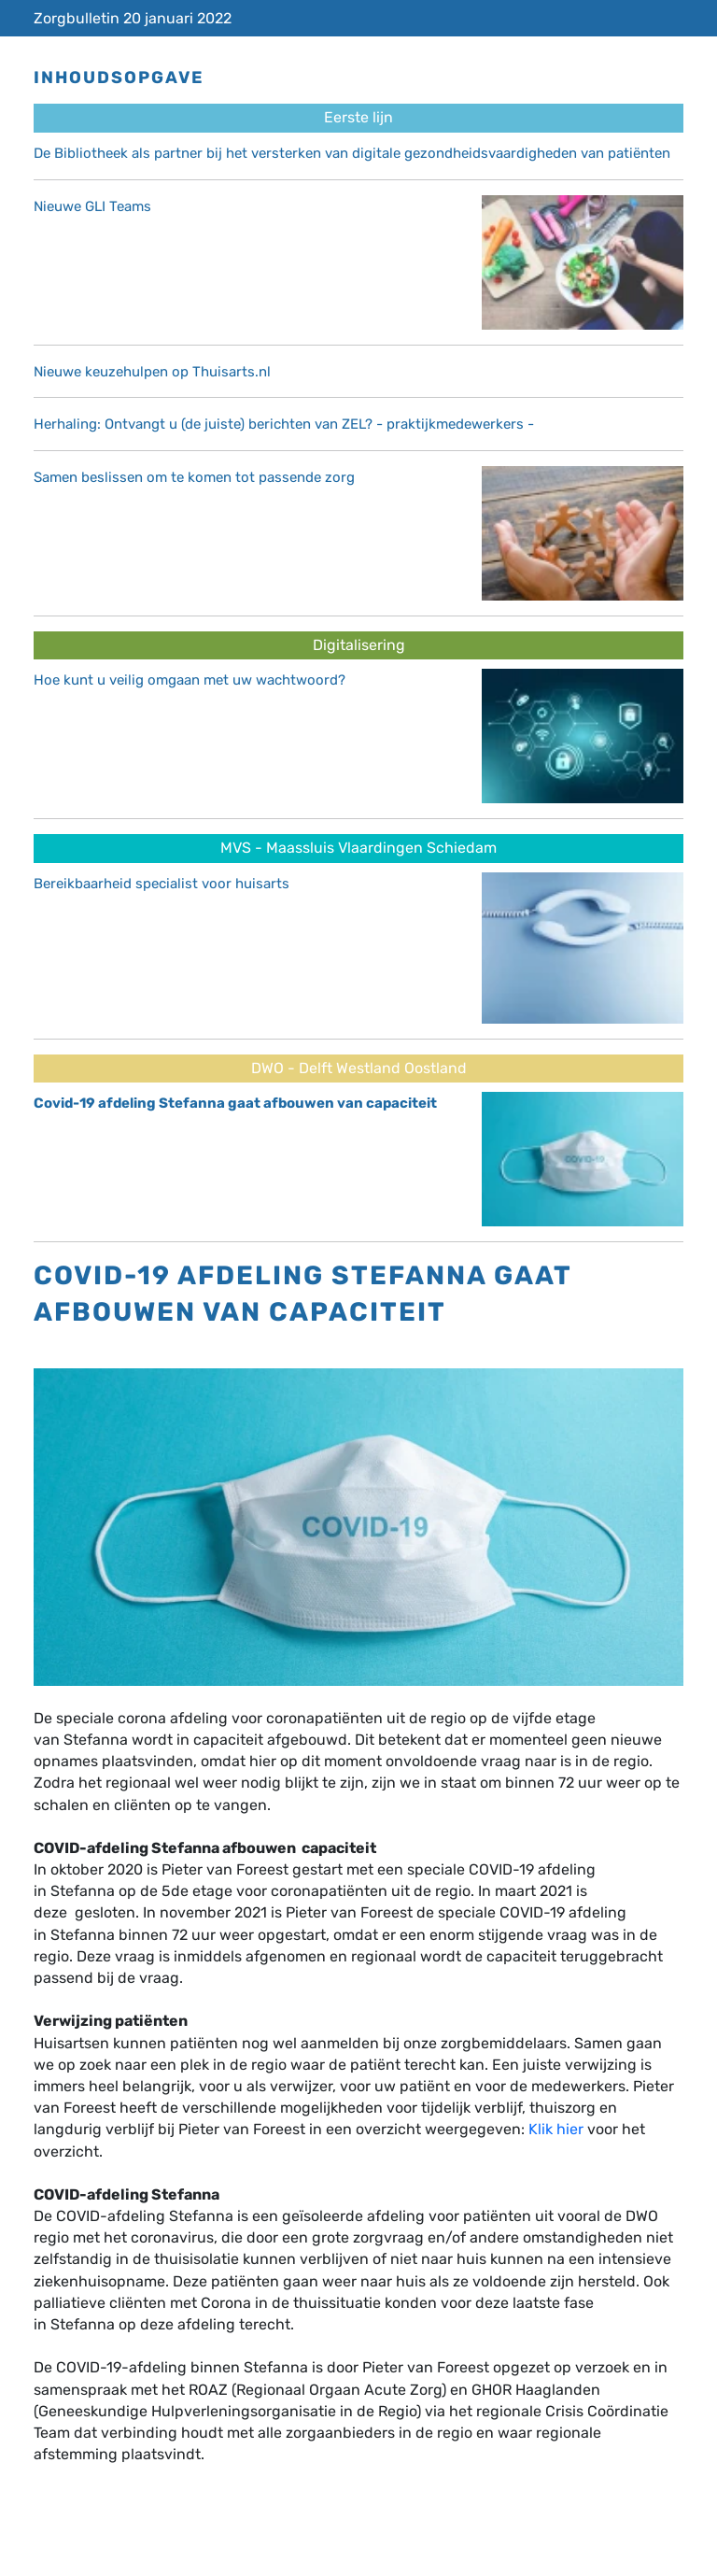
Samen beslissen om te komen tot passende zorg (194, 477)
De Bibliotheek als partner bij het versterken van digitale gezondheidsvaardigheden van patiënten (352, 153)
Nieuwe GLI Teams (92, 206)
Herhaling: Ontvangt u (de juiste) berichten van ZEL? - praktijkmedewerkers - (284, 424)
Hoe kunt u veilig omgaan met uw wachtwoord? (189, 680)
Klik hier (555, 2129)
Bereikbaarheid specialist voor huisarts (161, 883)
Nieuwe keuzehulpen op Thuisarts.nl (152, 371)
